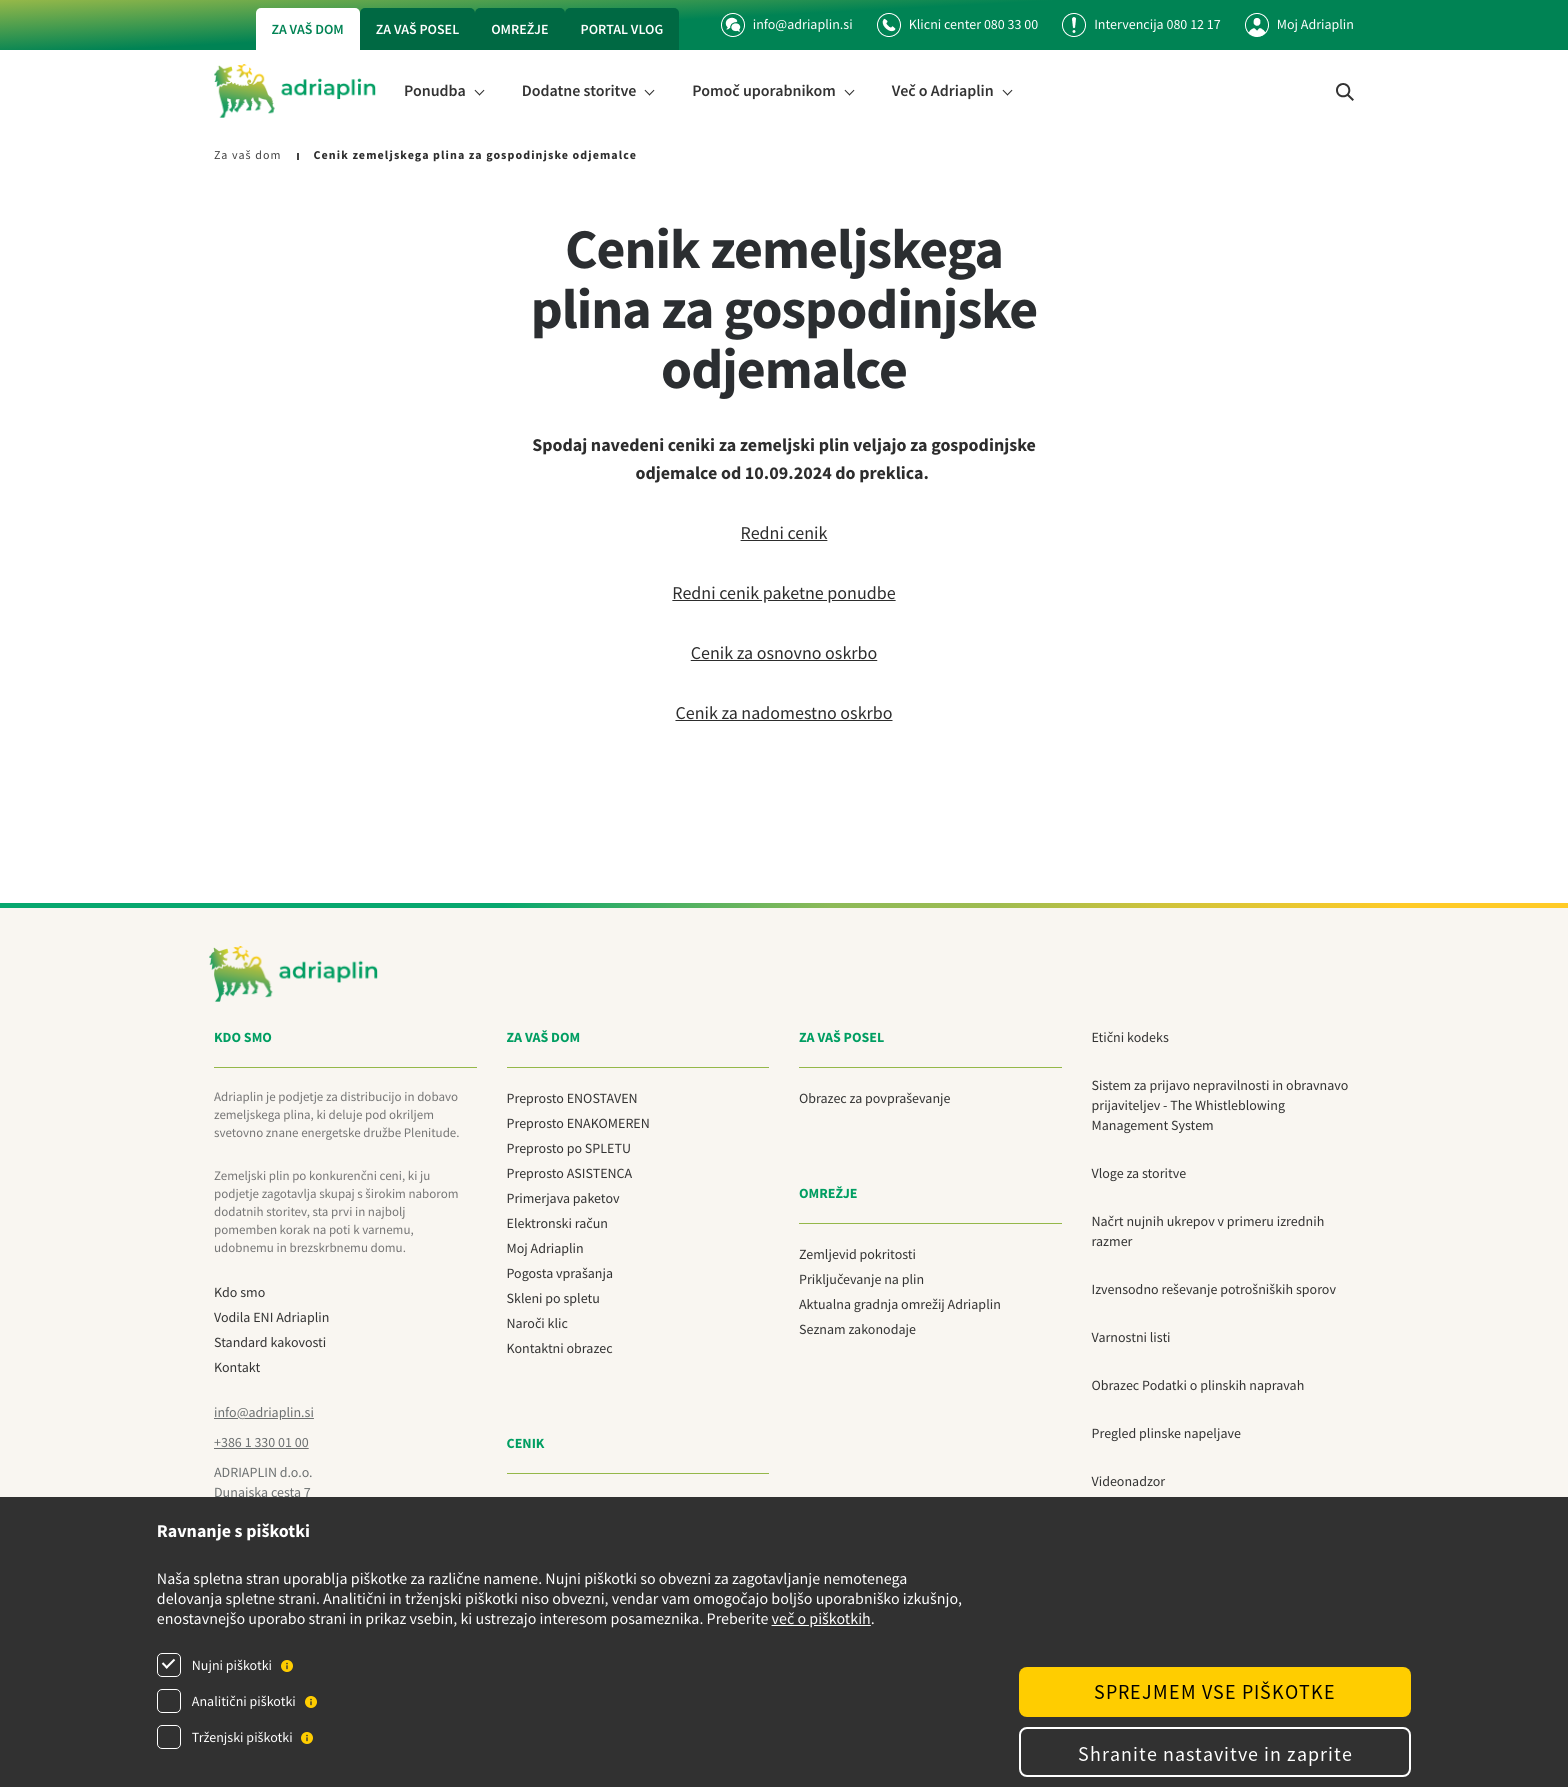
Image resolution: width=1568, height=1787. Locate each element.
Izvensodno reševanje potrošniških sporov (1214, 1289)
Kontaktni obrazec (560, 1348)
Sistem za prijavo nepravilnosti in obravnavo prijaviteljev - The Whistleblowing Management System (1220, 1105)
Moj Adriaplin (1315, 24)
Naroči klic (537, 1323)
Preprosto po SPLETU (569, 1148)
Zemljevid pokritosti (857, 1254)
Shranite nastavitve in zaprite (1215, 1753)
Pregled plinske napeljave (1166, 1433)
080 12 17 (1193, 24)
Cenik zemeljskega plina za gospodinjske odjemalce (475, 155)
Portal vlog (622, 29)
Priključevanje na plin (861, 1279)
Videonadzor (1129, 1481)
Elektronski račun (558, 1223)
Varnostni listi (1131, 1337)
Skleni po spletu (553, 1298)
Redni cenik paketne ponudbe (783, 592)
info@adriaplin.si (787, 24)
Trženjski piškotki (242, 1737)
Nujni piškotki (232, 1665)
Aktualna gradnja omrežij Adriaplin (900, 1304)
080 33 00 (1011, 24)
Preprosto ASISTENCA (570, 1173)
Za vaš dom (308, 29)
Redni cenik (784, 532)
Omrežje (519, 29)
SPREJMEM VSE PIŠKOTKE (1215, 1691)
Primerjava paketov (563, 1198)
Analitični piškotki (244, 1701)
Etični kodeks (1130, 1037)
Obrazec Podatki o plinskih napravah (1198, 1385)
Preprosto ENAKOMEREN (578, 1123)
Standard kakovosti (270, 1342)
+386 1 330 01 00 (261, 1442)
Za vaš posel (417, 29)
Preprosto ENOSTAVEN (572, 1098)
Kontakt (237, 1367)
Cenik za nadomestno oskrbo (783, 712)
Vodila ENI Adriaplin (271, 1317)
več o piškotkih (821, 1619)
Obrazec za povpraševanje (874, 1098)
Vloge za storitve (1139, 1173)
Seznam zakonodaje (857, 1329)
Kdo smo (239, 1292)
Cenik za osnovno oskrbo (784, 652)
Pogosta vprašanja (560, 1273)
